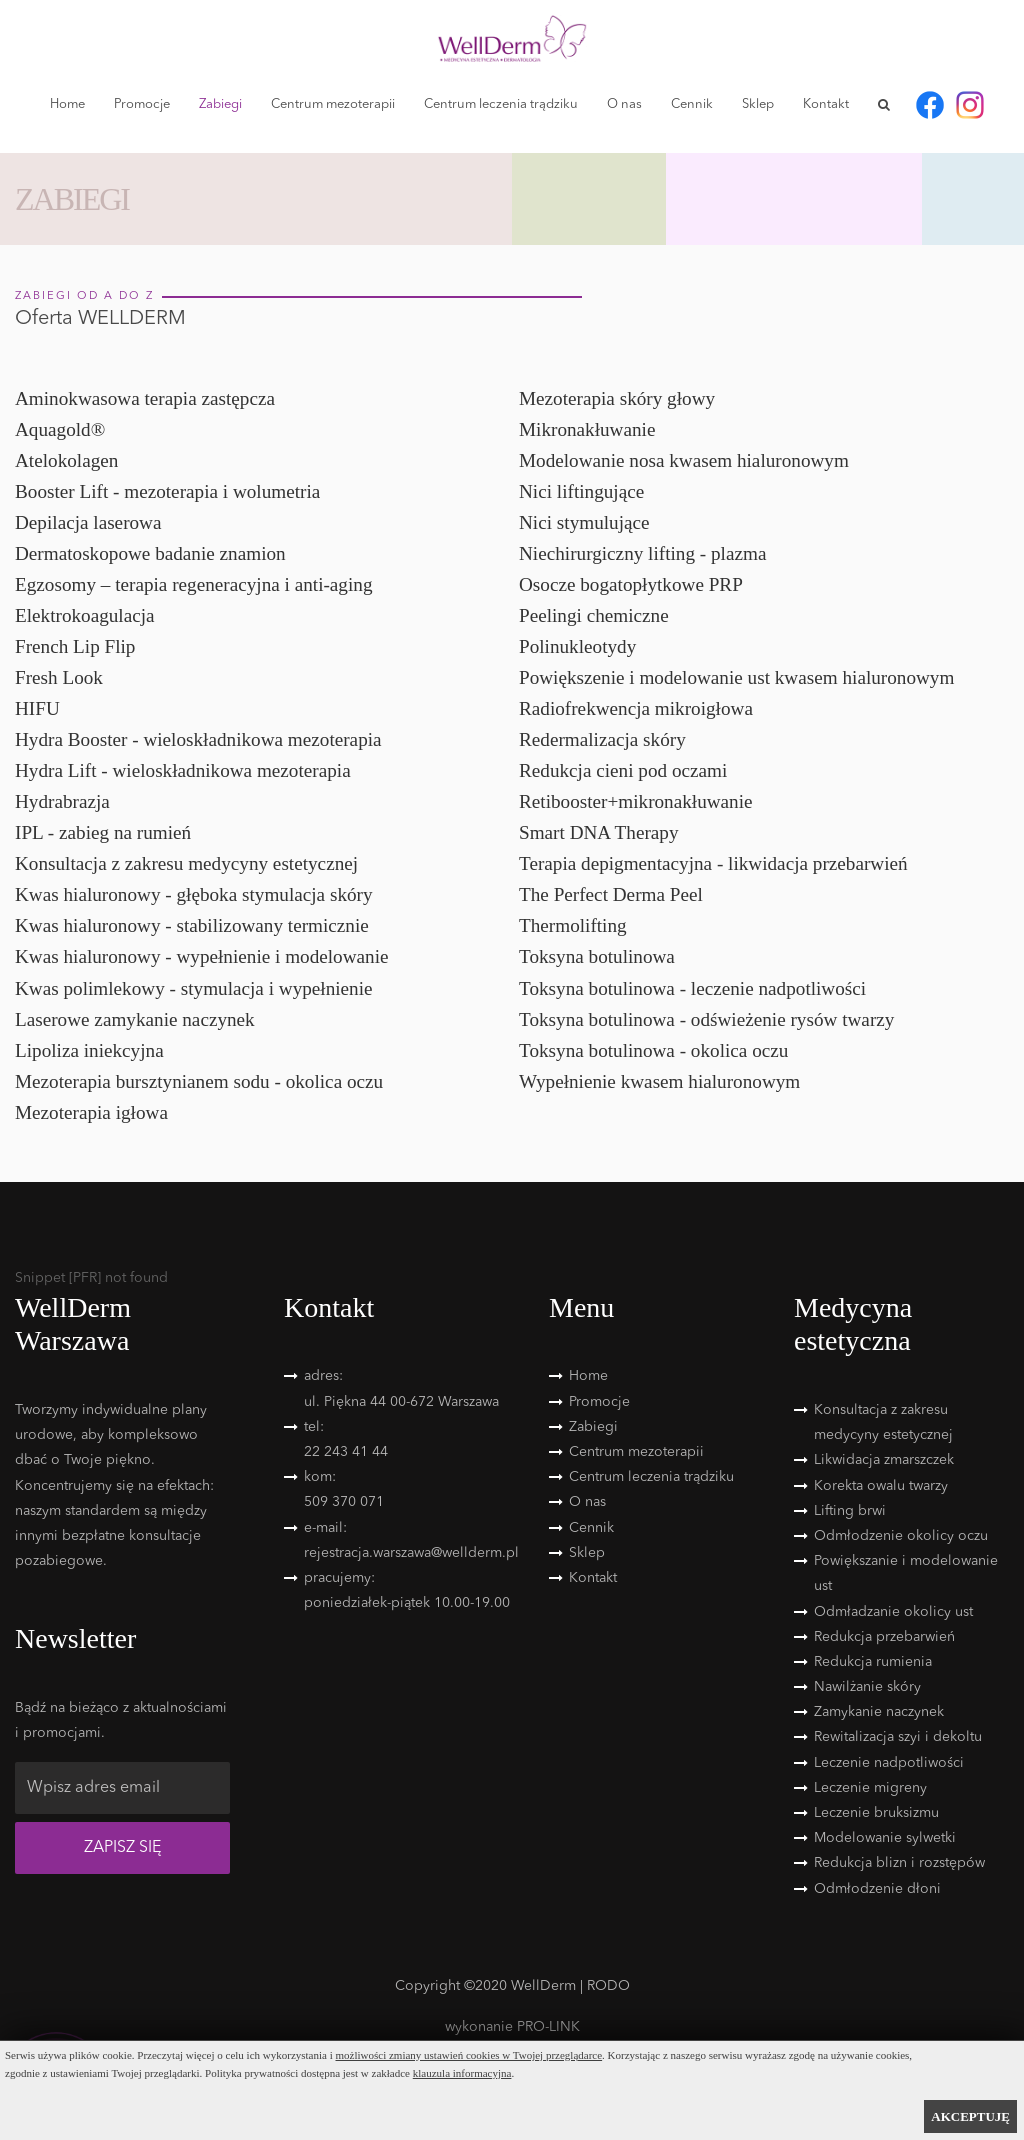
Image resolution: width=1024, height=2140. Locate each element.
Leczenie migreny (870, 1788)
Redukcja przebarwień (884, 1637)
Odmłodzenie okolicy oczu (901, 1536)
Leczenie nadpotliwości (889, 1763)
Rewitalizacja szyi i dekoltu (898, 1737)
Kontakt (826, 104)
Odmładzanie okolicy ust (893, 1612)
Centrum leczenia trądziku (501, 104)
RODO (608, 1986)
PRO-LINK (548, 2027)
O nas (624, 104)
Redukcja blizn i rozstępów (899, 1863)
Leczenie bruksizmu (876, 1813)
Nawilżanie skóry (867, 1687)
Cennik (692, 104)
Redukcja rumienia (873, 1662)
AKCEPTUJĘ (970, 2116)
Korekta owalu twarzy (881, 1486)
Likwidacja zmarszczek (884, 1460)
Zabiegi (220, 104)
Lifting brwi (850, 1511)
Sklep (758, 104)
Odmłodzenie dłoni (877, 1889)
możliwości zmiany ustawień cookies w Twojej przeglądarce (469, 2055)
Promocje (142, 104)
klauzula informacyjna (462, 2073)
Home (67, 104)
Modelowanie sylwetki (885, 1838)
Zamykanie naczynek (879, 1712)
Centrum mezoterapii (333, 104)
